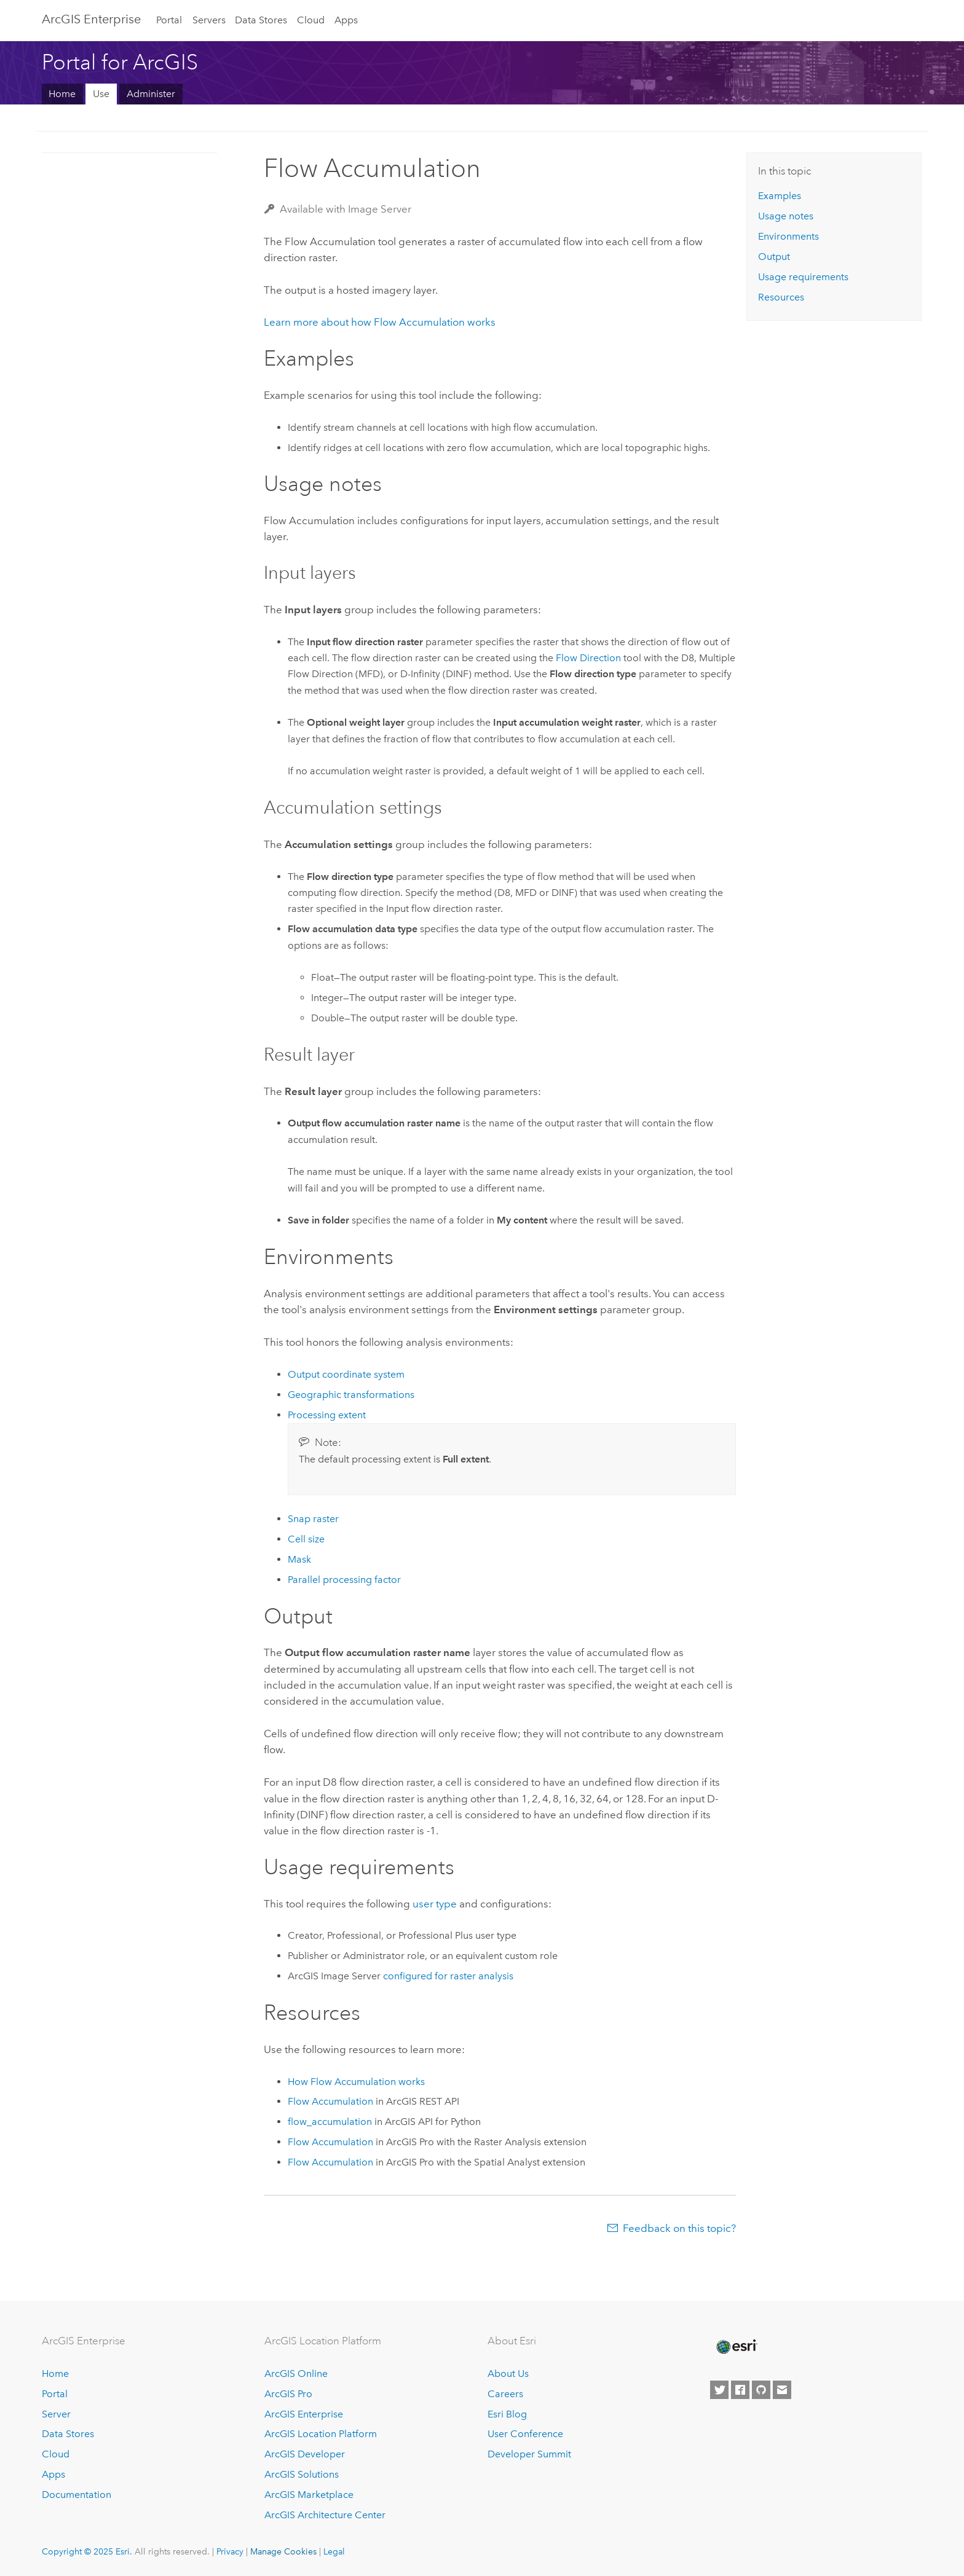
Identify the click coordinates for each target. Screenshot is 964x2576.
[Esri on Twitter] (719, 2390)
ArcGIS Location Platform (320, 2434)
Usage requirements (803, 277)
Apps (346, 20)
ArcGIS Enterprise (91, 19)
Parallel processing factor (344, 1579)
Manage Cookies (283, 2551)
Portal (169, 20)
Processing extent (327, 1415)
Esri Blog (507, 2414)
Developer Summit (529, 2454)
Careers (505, 2394)
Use (101, 94)
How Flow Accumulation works (356, 2081)
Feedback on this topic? (679, 2228)
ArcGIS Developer (304, 2454)
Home (62, 94)
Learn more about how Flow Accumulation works (380, 322)
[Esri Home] (735, 2347)
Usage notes (785, 216)
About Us (508, 2373)
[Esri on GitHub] (761, 2390)
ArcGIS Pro (288, 2394)
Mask (299, 1559)
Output (774, 256)
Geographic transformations (351, 1394)
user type (435, 1904)
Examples (779, 196)
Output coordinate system (346, 1374)
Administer (151, 94)
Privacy (229, 2551)
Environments (788, 236)
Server (56, 2414)
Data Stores (261, 20)
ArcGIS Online (296, 2373)
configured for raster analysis (448, 1976)
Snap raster (313, 1519)
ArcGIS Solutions (301, 2474)
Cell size (306, 1539)
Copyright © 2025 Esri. (87, 2551)
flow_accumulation (330, 2121)
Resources (781, 297)
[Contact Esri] (782, 2390)
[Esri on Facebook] (740, 2390)
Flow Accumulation (330, 2101)
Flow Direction (588, 658)
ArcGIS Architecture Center (324, 2515)
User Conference (525, 2434)
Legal (334, 2551)
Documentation (76, 2494)
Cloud (311, 20)
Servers (209, 20)
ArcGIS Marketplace (309, 2494)
